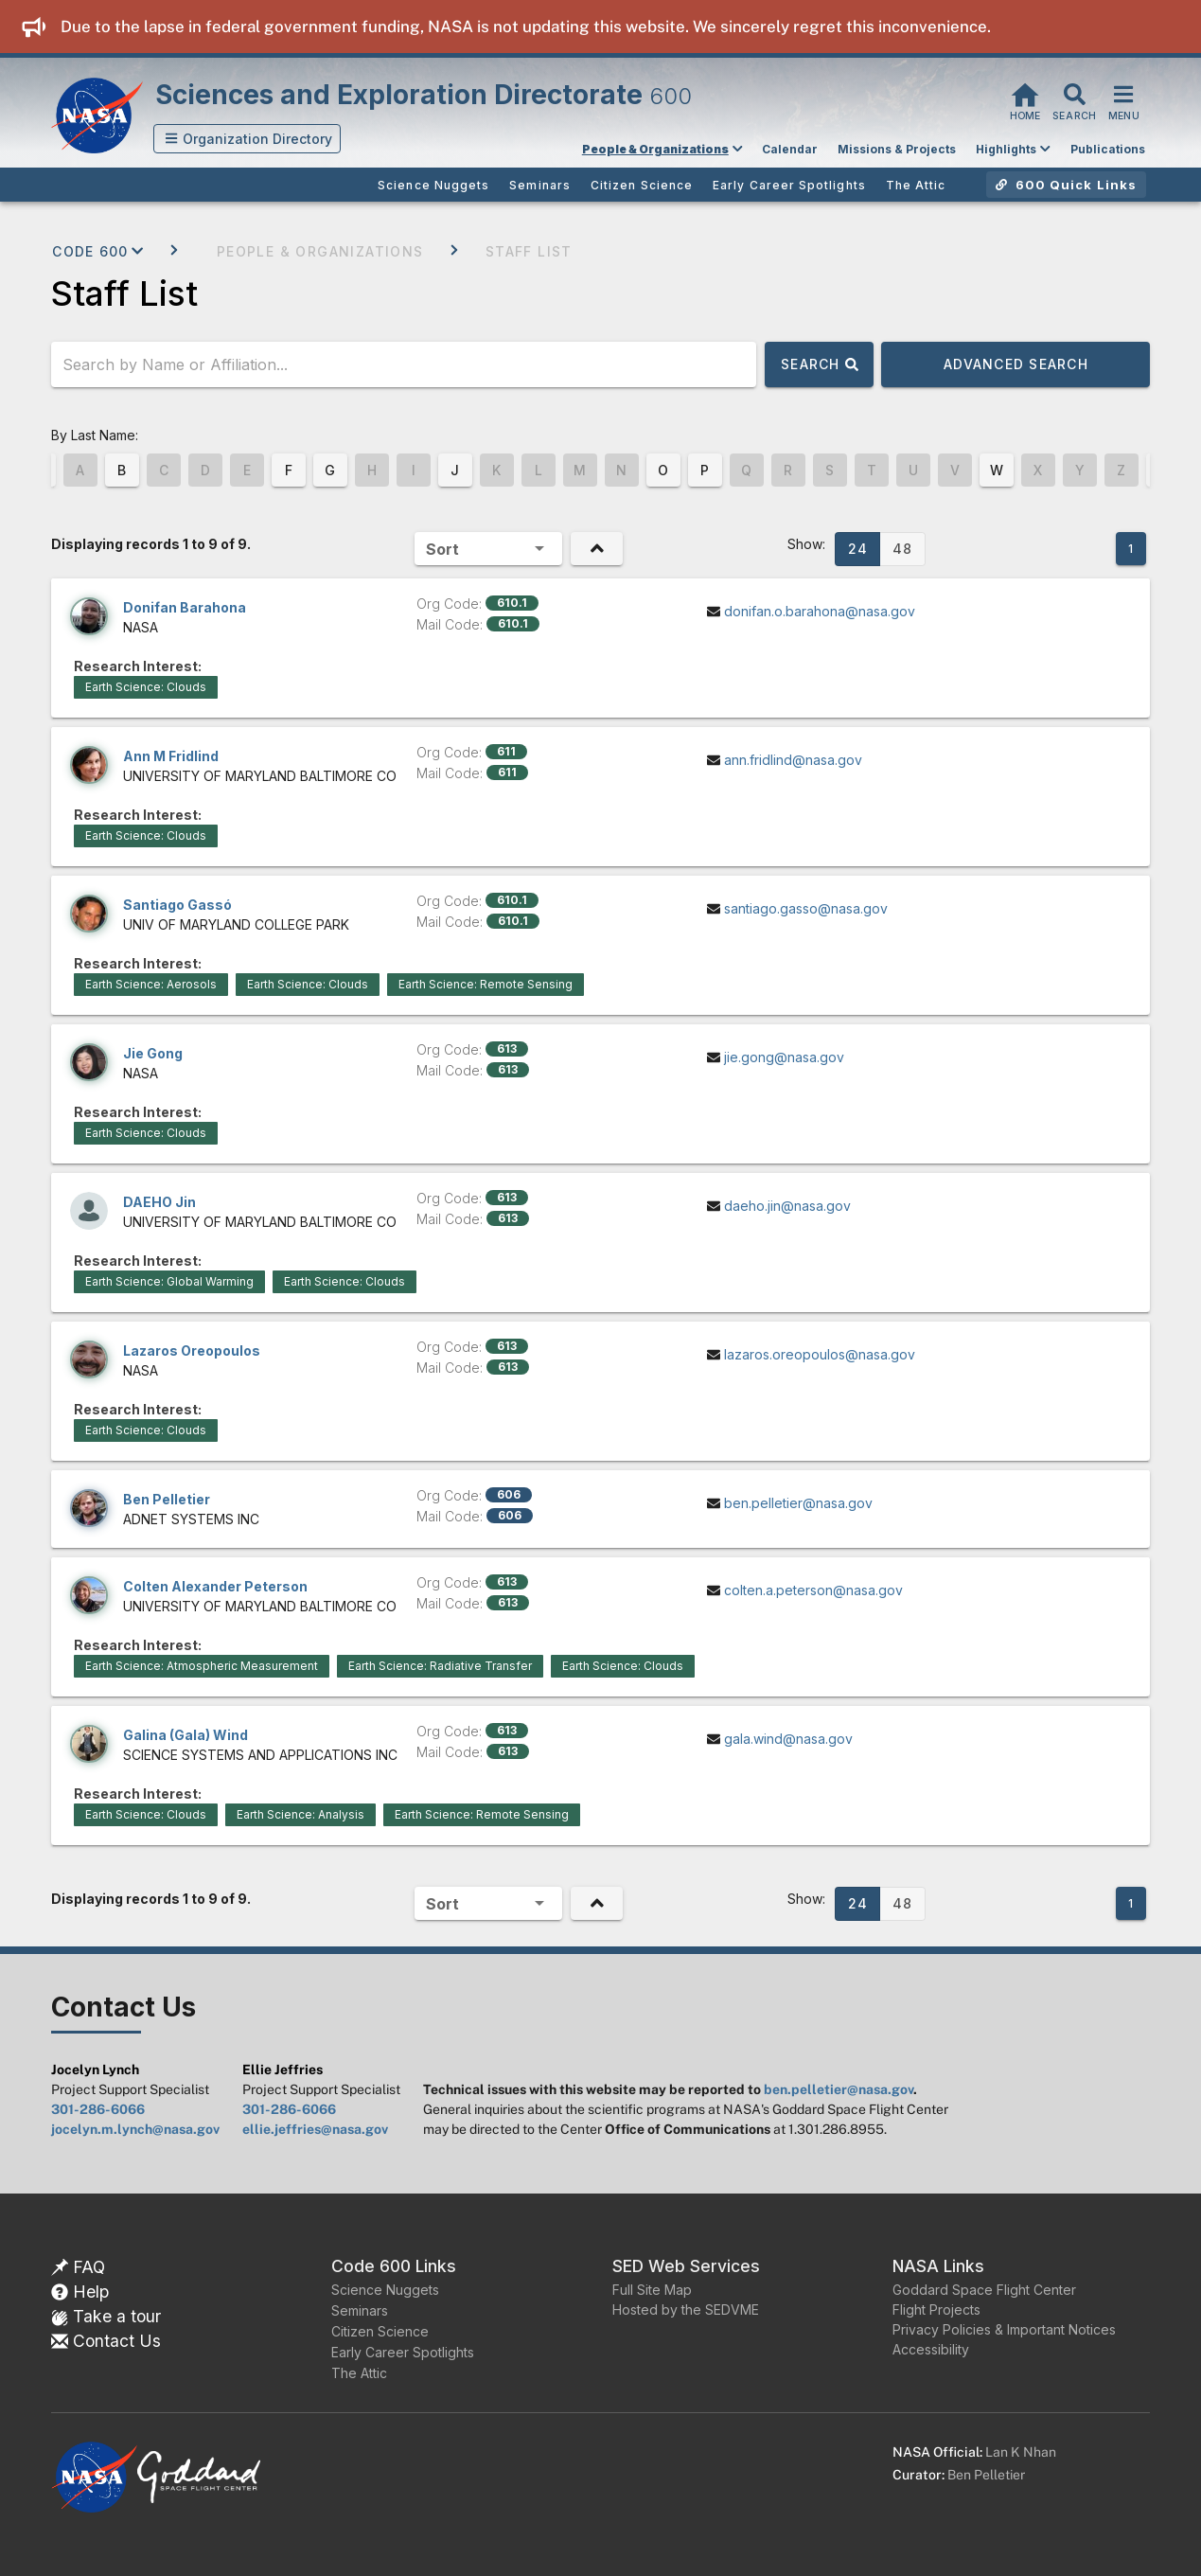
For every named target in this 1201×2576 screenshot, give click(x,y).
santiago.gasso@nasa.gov (806, 908)
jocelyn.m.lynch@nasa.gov (135, 2129)
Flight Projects (936, 2309)
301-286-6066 (98, 2109)
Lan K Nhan (1020, 2452)
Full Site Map (652, 2290)
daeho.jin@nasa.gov (787, 1206)
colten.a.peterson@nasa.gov (813, 1590)
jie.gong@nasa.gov (784, 1057)
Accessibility (930, 2349)
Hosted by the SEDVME (685, 2309)
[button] (247, 138)
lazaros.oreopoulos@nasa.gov (819, 1354)
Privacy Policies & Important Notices (1004, 2329)
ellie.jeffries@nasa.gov (315, 2129)
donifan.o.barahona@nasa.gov (819, 611)
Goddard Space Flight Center (984, 2290)
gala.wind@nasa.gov (788, 1739)
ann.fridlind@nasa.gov (793, 760)
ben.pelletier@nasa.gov (798, 1503)
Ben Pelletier (986, 2474)
